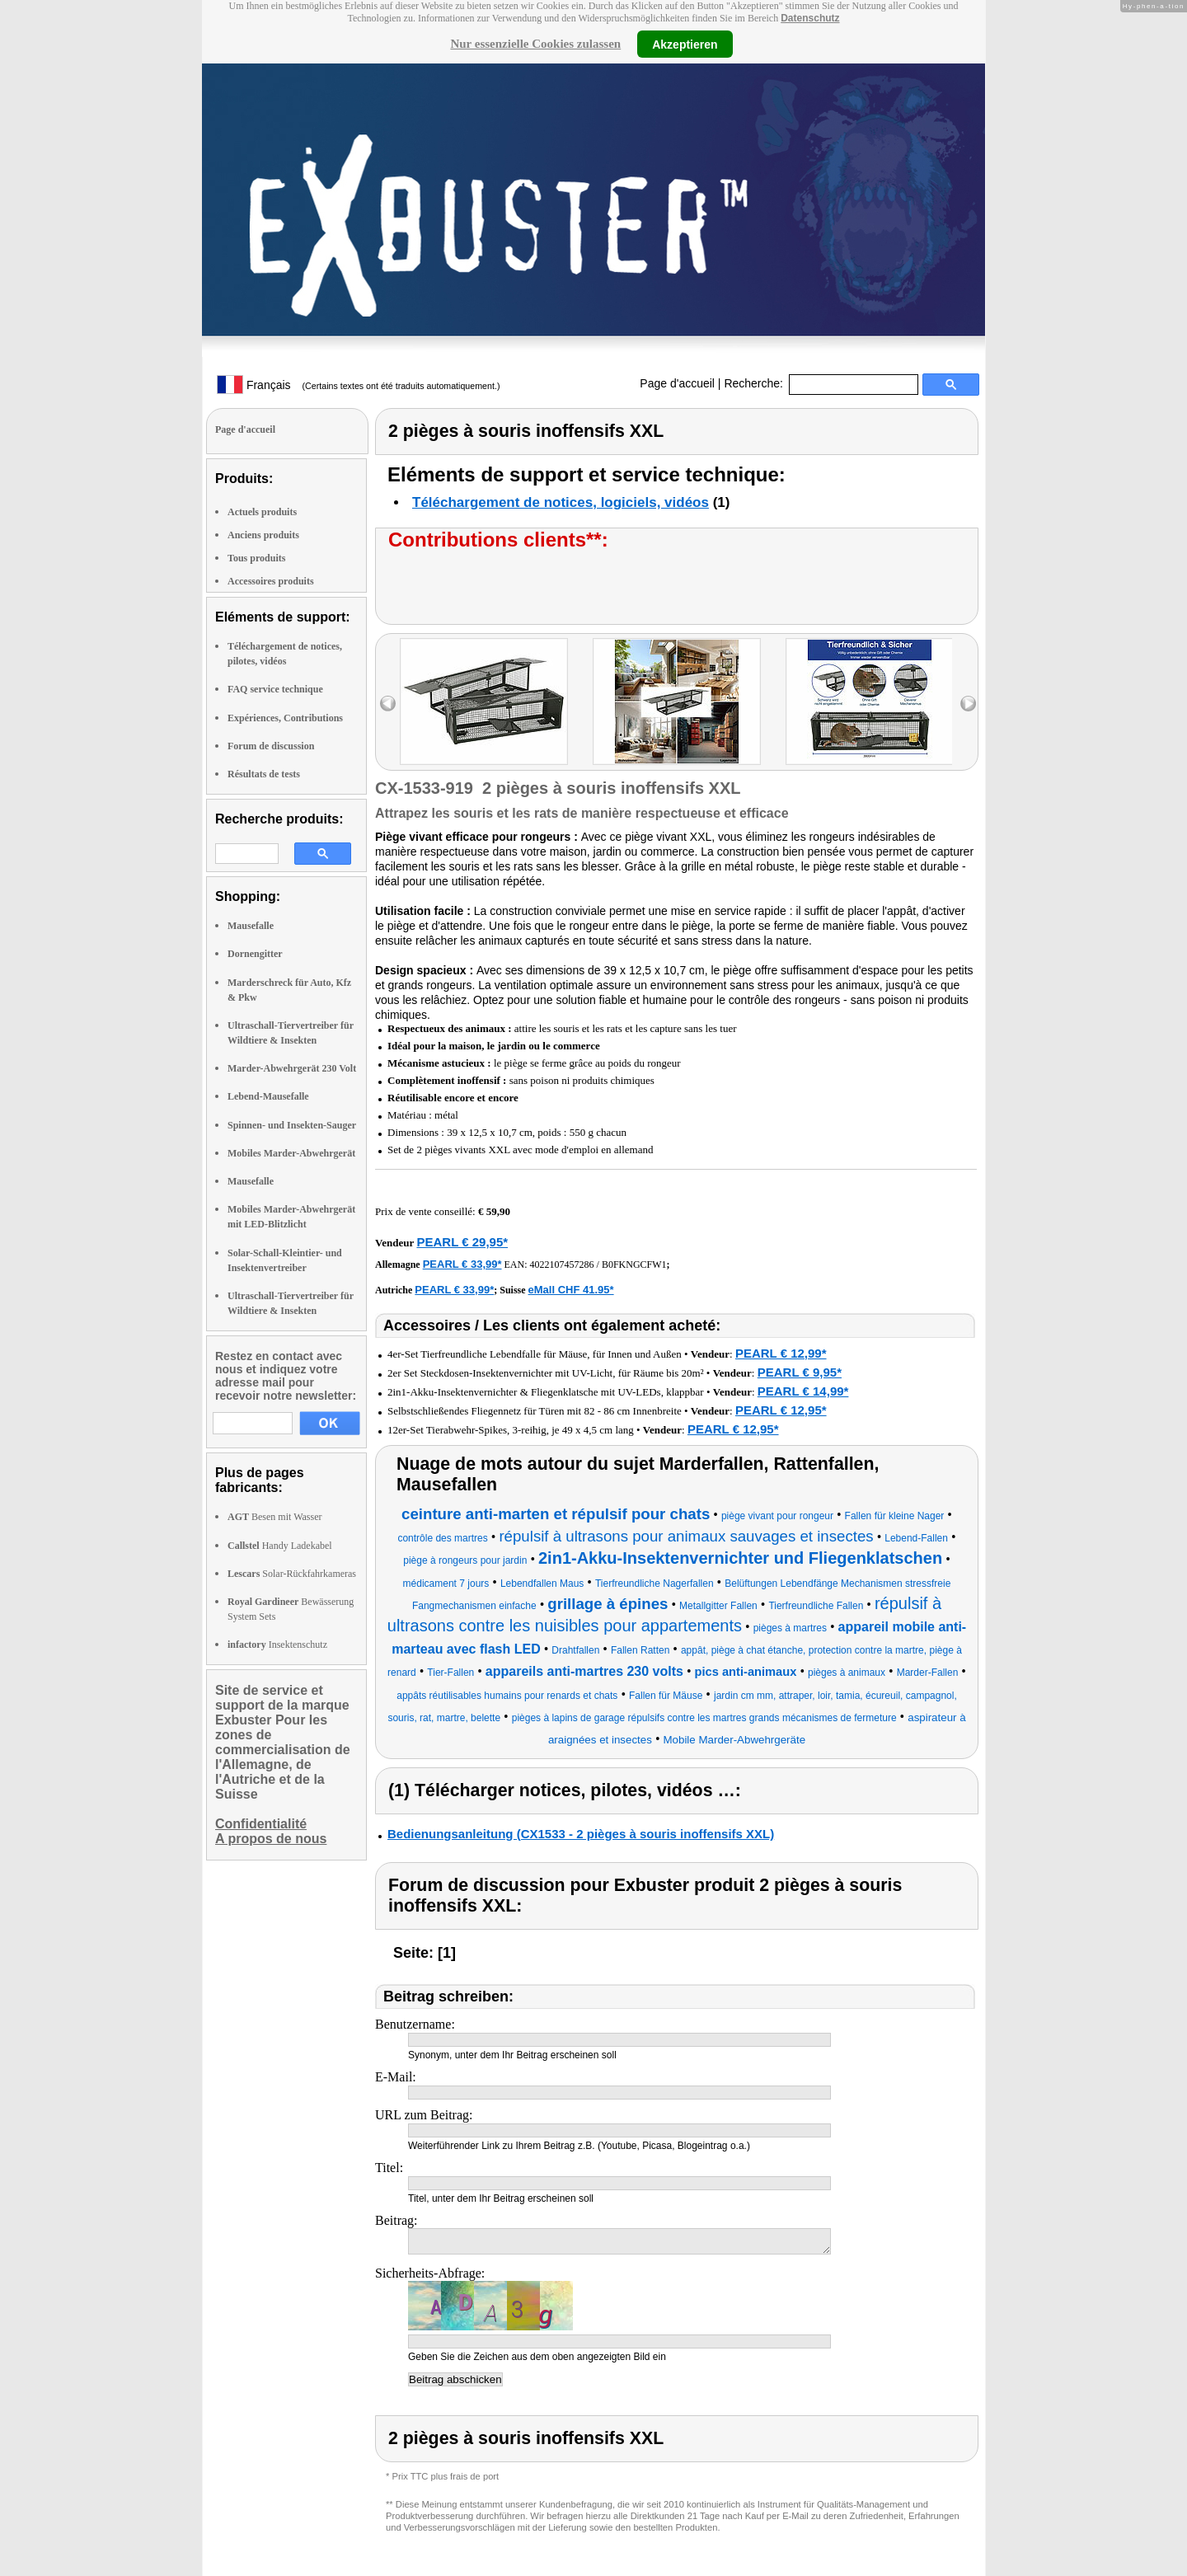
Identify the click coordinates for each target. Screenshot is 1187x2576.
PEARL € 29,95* (462, 1242)
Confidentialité (261, 1824)
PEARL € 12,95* (781, 1410)
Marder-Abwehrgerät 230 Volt (292, 1068)
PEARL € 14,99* (803, 1391)
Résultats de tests (264, 774)
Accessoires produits (271, 581)
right (968, 703)
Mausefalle (251, 925)
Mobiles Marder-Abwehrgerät (291, 1153)
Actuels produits (262, 512)
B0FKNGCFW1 (634, 1264)
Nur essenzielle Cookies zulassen (535, 43)
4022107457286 (562, 1264)
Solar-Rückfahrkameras (292, 1573)
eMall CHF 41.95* (571, 1289)
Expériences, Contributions (285, 718)
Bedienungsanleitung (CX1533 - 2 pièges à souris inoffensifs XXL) (580, 1834)
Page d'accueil (677, 383)
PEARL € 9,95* (800, 1372)
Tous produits (256, 558)
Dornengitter (255, 954)
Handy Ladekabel (280, 1545)
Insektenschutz (277, 1644)
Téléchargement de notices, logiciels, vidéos (560, 502)
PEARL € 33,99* (462, 1264)
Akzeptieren (684, 43)
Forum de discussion (271, 746)
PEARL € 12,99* (781, 1353)
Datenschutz (810, 18)
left (388, 703)
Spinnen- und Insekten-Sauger (292, 1125)
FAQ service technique (275, 689)
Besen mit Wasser (274, 1517)
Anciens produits (263, 535)
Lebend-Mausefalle (268, 1096)
